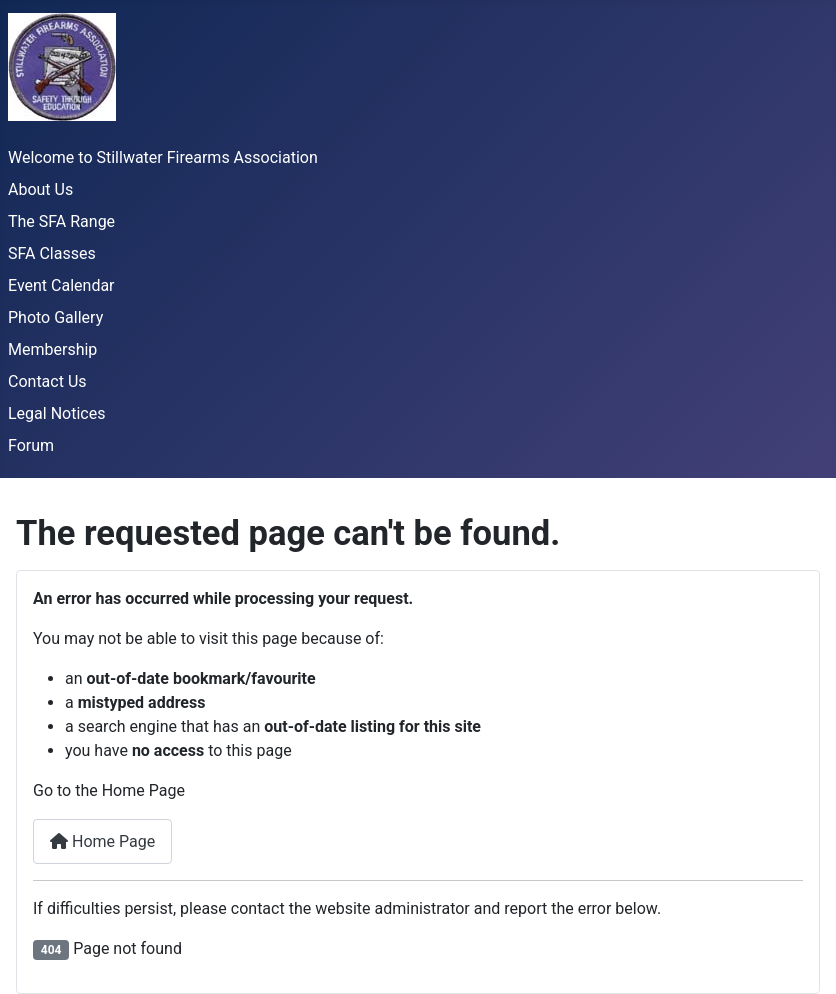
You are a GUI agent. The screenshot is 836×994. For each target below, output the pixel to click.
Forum (31, 445)
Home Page (102, 841)
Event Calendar (61, 285)
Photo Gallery (55, 317)
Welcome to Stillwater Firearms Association (163, 157)
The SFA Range (61, 221)
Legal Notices (56, 413)
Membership (52, 349)
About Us (40, 189)
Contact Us (47, 381)
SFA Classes (52, 253)
